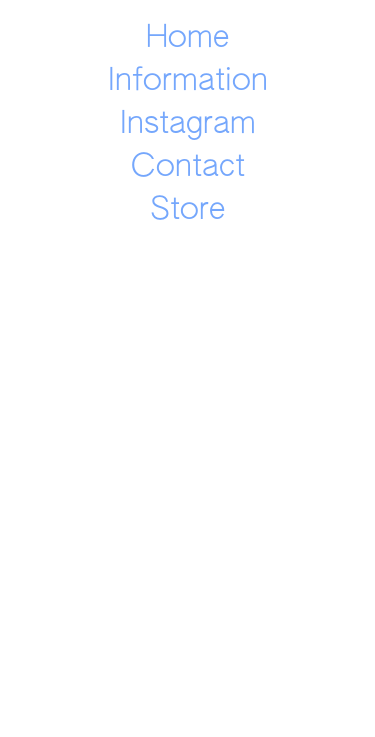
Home (187, 38)
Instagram (188, 124)
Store (187, 210)
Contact (188, 167)
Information (188, 81)
